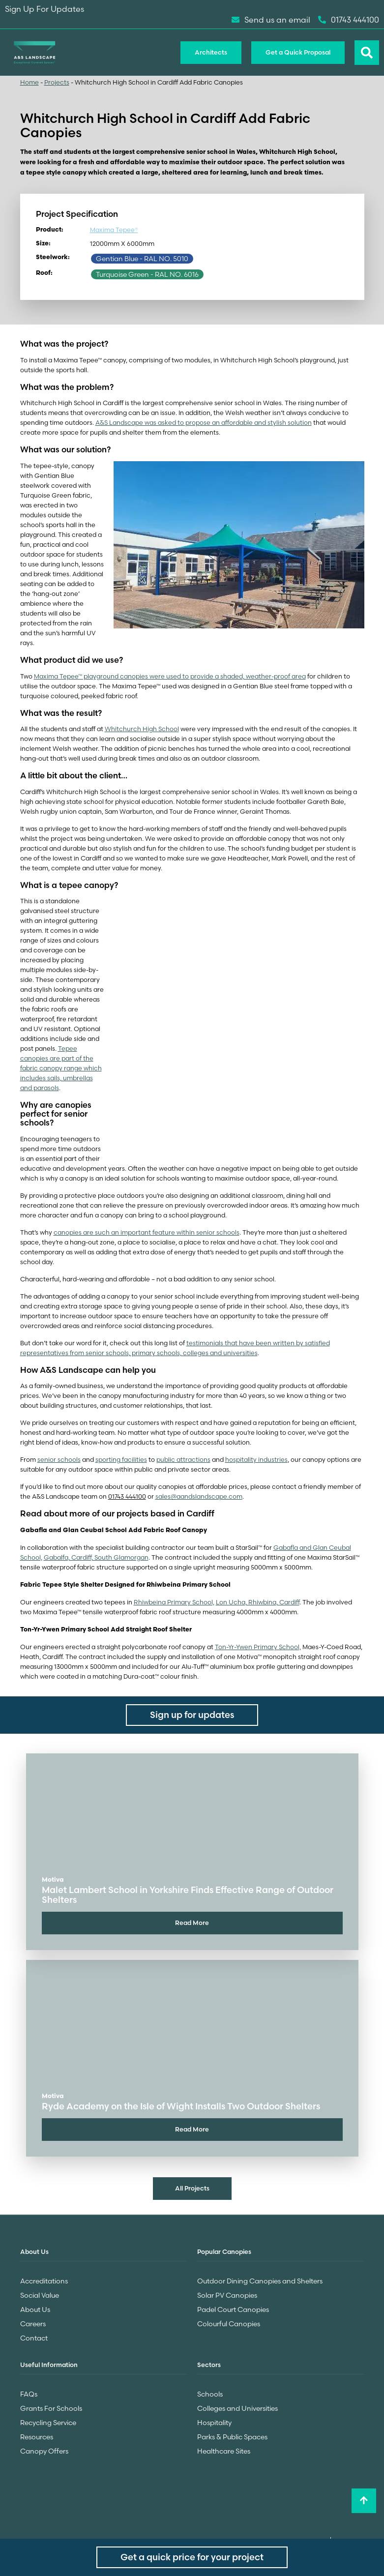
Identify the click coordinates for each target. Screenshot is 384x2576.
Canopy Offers (44, 2451)
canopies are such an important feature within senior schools (146, 1232)
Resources (36, 2436)
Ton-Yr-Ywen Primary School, (258, 1647)
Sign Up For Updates (44, 9)
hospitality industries (256, 1459)
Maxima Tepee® (114, 230)
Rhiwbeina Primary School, (174, 1602)
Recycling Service (48, 2422)
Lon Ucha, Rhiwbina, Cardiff (257, 1602)
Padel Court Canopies (233, 2309)
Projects (56, 82)
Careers (33, 2323)
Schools (210, 2394)
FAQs (28, 2394)
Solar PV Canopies (227, 2295)
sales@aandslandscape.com (198, 1496)
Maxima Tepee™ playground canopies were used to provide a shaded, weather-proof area (170, 676)
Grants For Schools (51, 2408)
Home (29, 82)
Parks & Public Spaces (232, 2436)
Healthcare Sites (223, 2451)
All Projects (192, 2188)
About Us (35, 2309)
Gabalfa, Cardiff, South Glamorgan (96, 1557)
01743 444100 (348, 20)
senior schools (59, 1459)
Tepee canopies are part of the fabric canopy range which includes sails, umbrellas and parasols (61, 1068)
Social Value (39, 2295)
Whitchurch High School (142, 729)
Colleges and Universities (237, 2408)
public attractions (183, 1459)
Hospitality (214, 2422)
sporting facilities (121, 1459)
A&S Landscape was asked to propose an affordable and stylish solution (203, 422)
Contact (34, 2338)
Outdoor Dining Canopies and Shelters (260, 2281)
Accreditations (44, 2281)
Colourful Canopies (228, 2323)
